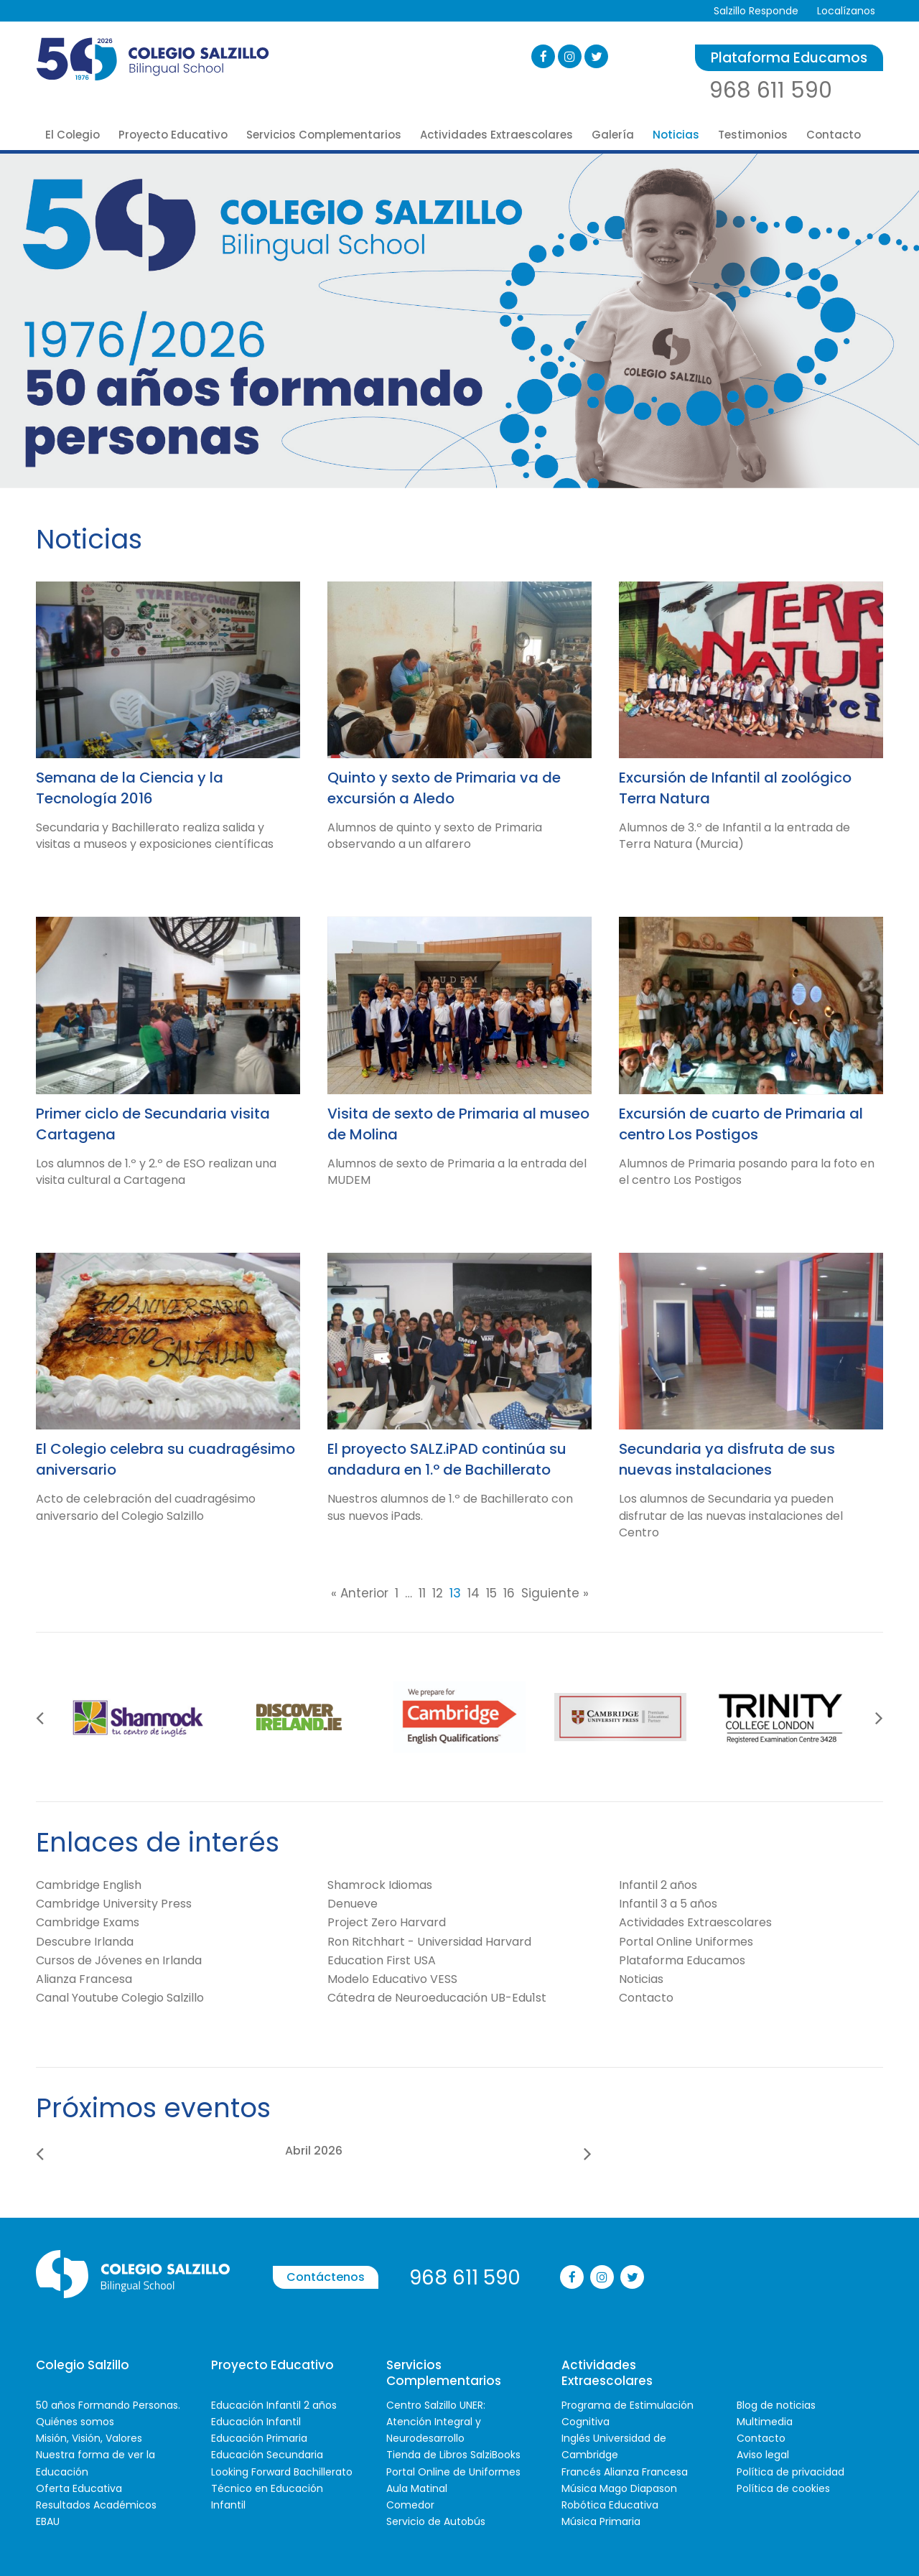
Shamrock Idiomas (379, 1885)
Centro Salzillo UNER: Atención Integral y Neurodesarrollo (435, 2421)
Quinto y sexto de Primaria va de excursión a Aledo (444, 787)
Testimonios (753, 134)
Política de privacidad (790, 2472)
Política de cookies (783, 2488)
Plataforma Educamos (789, 57)
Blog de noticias (776, 2405)
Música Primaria (600, 2521)
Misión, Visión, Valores (89, 2438)
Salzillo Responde (756, 11)
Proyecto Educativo (173, 134)
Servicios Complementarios (323, 134)
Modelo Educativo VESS (392, 1979)
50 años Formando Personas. (108, 2405)
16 (509, 1593)
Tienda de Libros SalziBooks (453, 2454)
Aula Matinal (416, 2488)
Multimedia (765, 2421)
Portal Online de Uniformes (453, 2472)
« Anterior (359, 1593)
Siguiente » (555, 1593)
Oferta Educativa (79, 2488)
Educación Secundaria (267, 2454)
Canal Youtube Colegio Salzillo (120, 1997)
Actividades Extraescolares (496, 134)
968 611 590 (770, 90)
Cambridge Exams (87, 1922)
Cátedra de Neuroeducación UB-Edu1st (436, 1997)
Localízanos (846, 11)
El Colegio (72, 134)
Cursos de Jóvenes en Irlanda (119, 1960)
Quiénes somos (75, 2421)
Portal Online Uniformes (686, 1941)
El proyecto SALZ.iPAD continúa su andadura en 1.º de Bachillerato (446, 1459)
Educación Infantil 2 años (274, 2405)
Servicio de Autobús (435, 2521)
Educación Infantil (256, 2421)
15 (491, 1593)
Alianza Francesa (84, 1979)
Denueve (352, 1903)
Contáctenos (325, 2277)
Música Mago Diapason (619, 2488)
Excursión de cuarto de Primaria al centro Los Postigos (741, 1123)
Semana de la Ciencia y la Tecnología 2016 (129, 787)
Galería (613, 134)
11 (422, 1593)
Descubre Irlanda (85, 1941)
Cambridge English (88, 1885)
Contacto (833, 134)
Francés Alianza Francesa (624, 2472)
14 (473, 1593)
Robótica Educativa (609, 2505)
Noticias (676, 134)
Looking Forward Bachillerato (282, 2472)
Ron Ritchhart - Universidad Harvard (429, 1941)
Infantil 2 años (658, 1885)
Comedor (410, 2505)
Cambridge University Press (114, 1903)
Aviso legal (763, 2454)
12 (437, 1593)
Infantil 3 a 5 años (668, 1903)
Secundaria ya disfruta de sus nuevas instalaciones (727, 1459)
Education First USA (381, 1960)
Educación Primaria (259, 2438)
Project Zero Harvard (386, 1922)
